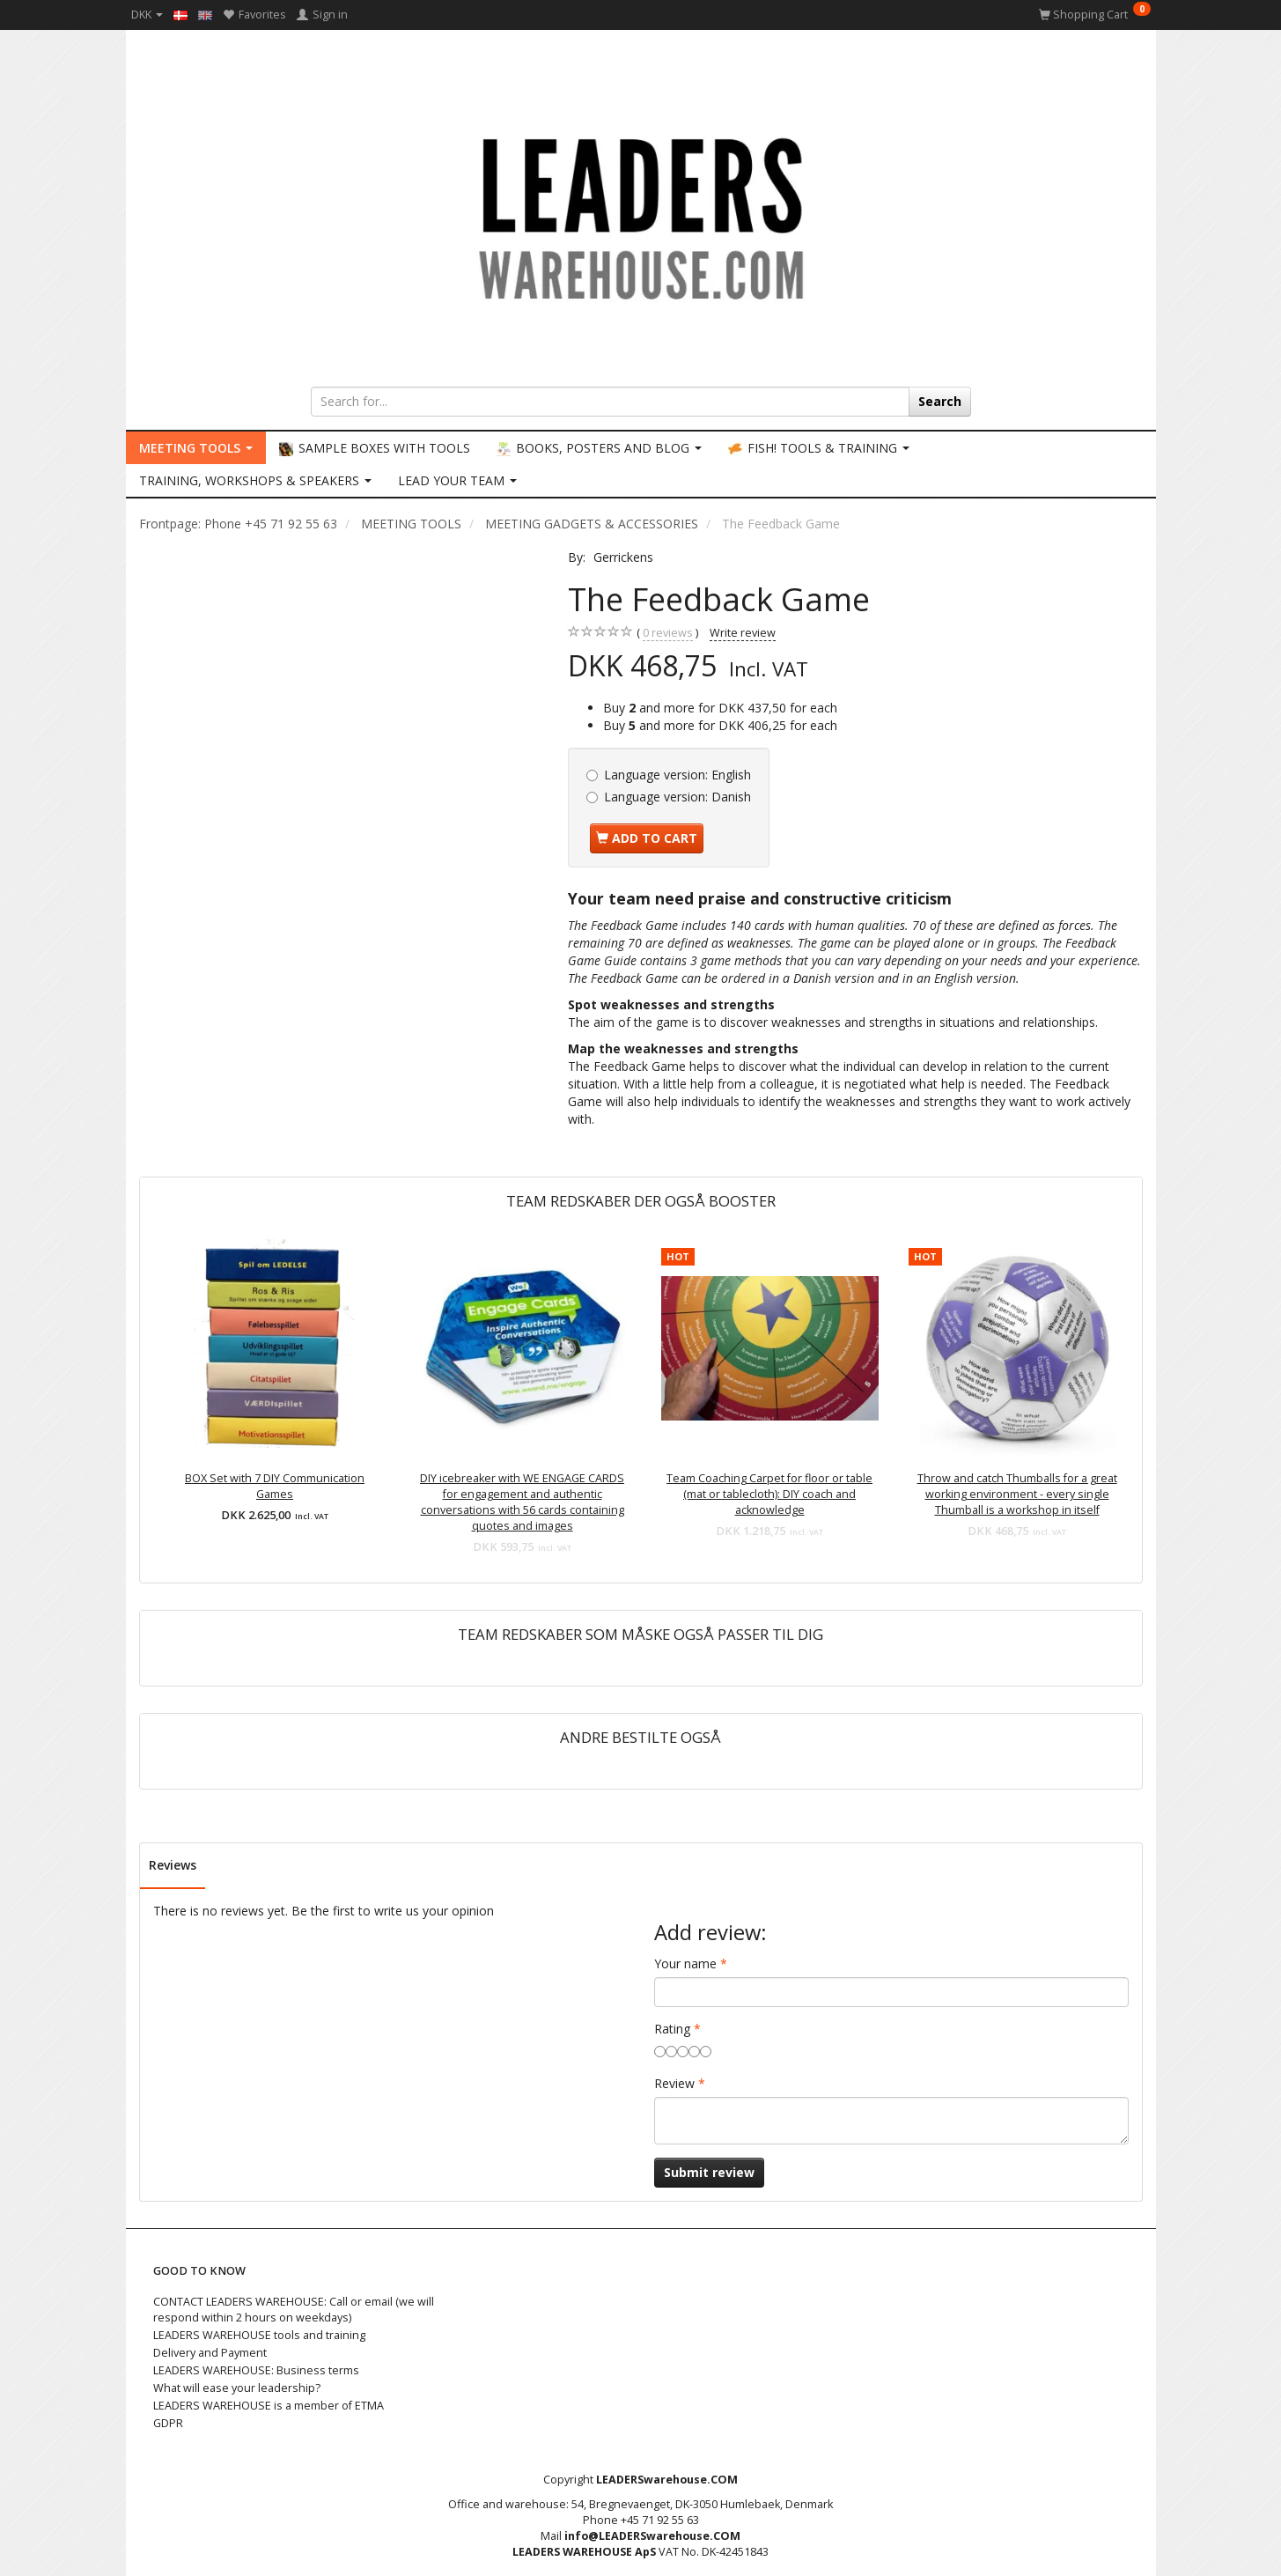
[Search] (940, 402)
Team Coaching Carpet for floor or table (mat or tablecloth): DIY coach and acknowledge (769, 1494)
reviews (668, 633)
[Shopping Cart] (1095, 14)
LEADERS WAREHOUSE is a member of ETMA (268, 2405)
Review (674, 2083)
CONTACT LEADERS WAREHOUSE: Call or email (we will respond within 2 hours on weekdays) (293, 2309)
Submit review (709, 2172)
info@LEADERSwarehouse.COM (652, 2535)
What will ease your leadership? (236, 2387)
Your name (685, 1963)
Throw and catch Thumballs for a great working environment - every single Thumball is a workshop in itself (1017, 1494)
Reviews (172, 1864)
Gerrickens (623, 557)
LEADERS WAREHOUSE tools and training (259, 2335)
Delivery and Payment (210, 2352)
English (677, 774)
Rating (672, 2028)
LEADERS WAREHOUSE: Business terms (256, 2370)
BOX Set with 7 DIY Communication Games (274, 1486)
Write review (743, 632)
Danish (677, 796)
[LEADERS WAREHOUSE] (641, 216)
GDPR (168, 2423)
